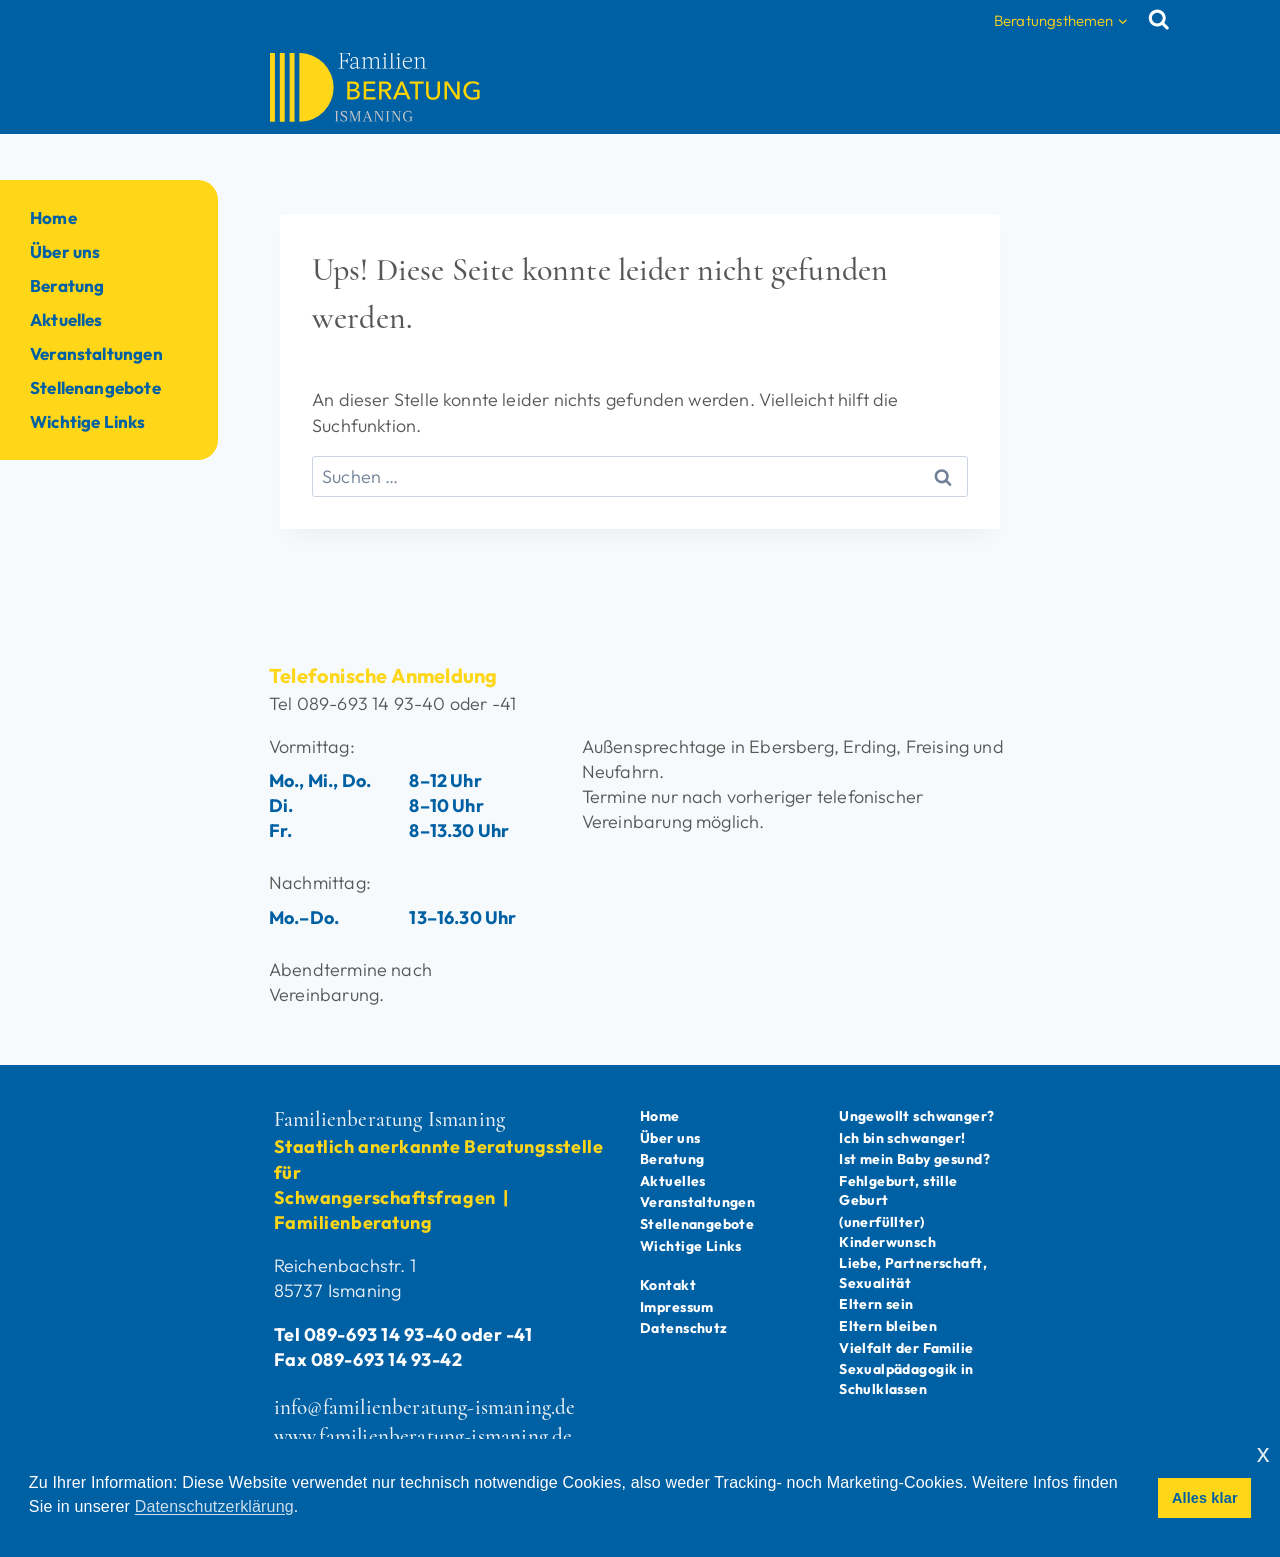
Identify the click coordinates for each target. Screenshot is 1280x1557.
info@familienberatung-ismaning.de (425, 1382)
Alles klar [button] (1205, 1498)
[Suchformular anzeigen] (1164, 20)
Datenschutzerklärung (214, 1506)
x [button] (1263, 1453)
